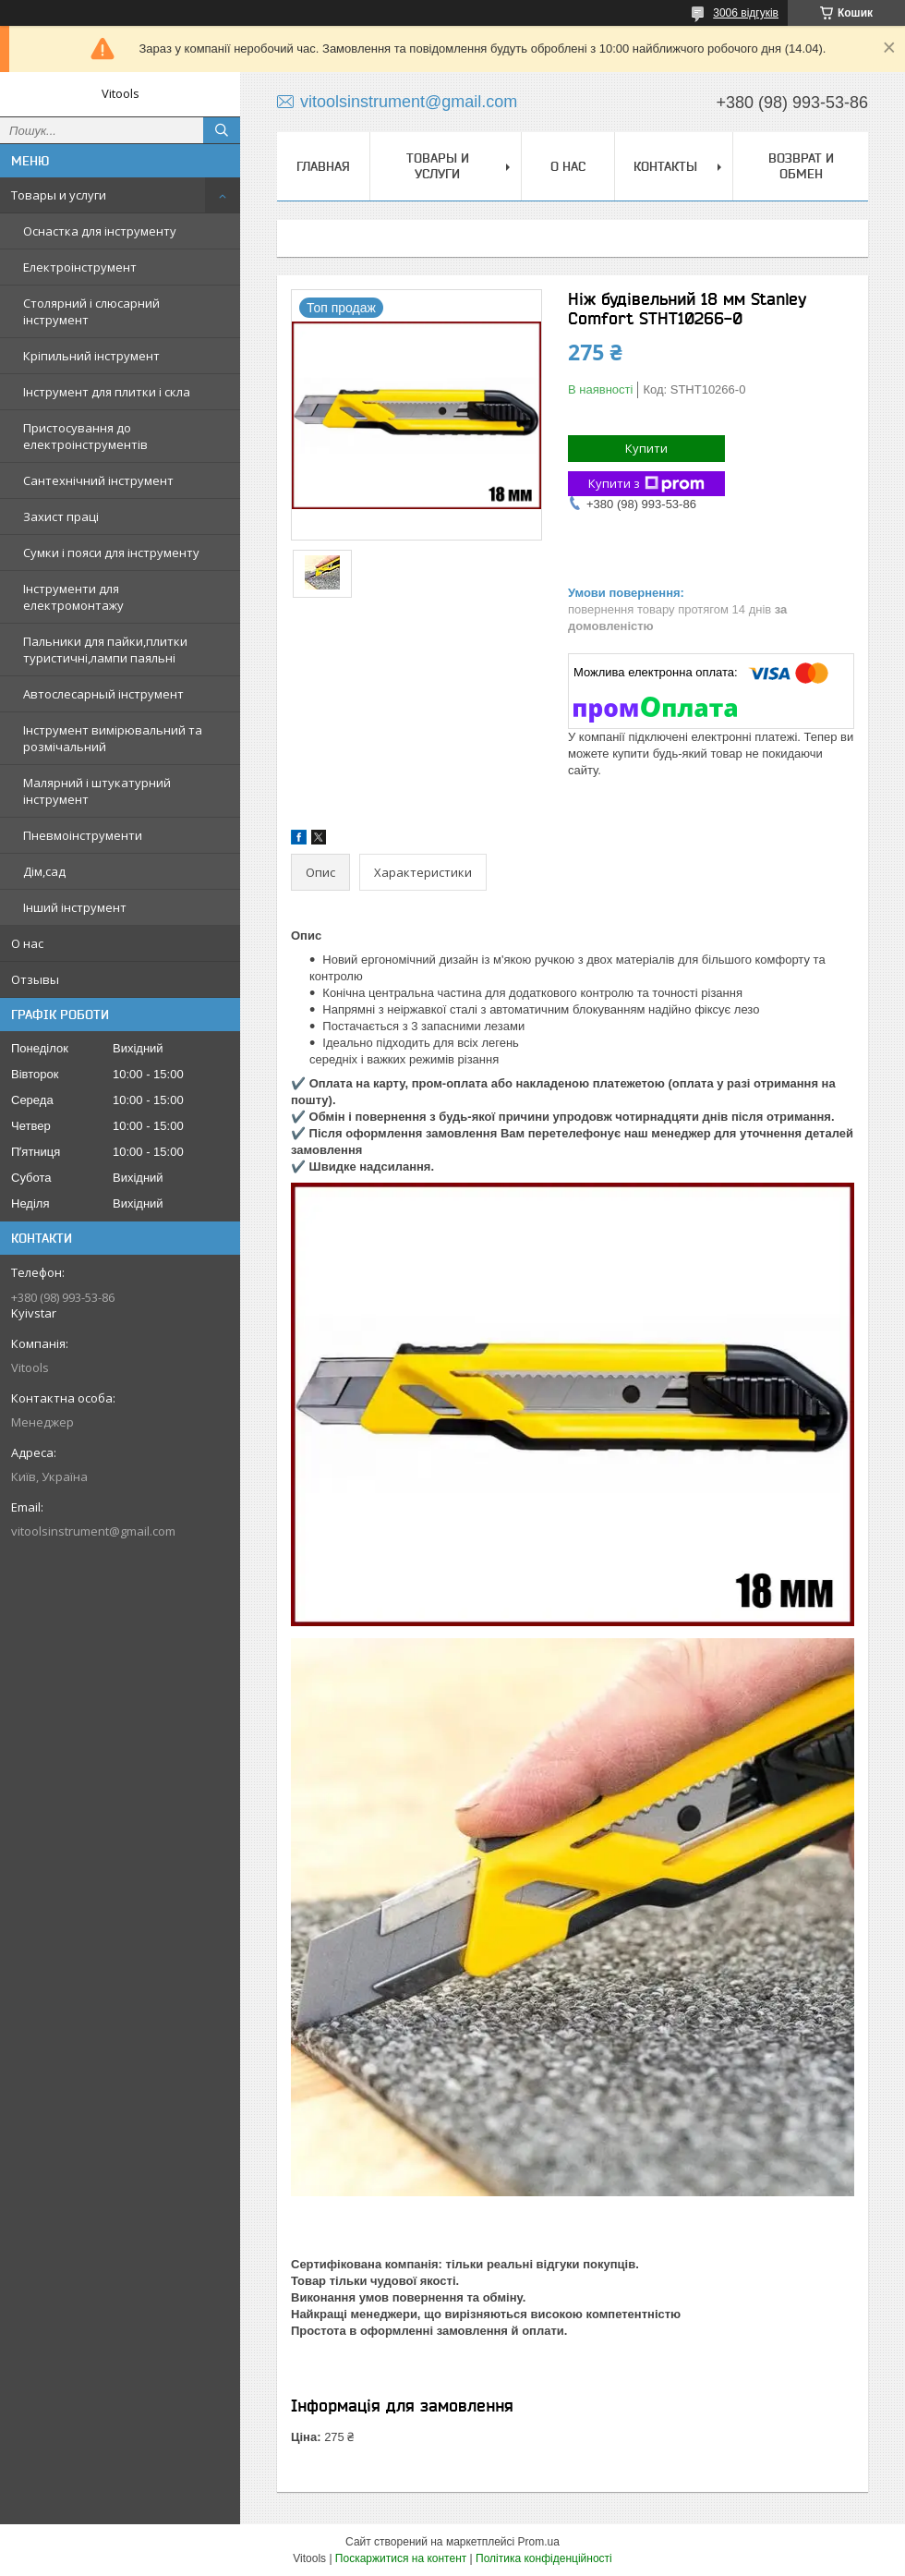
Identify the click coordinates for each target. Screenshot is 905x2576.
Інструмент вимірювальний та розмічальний (112, 738)
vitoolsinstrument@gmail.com (93, 1531)
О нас (27, 943)
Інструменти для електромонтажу (73, 597)
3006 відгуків (745, 12)
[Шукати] (221, 130)
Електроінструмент (80, 267)
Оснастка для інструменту (99, 231)
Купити (646, 448)
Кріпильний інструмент (91, 355)
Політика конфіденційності (544, 2558)
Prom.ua (539, 2541)
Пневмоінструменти (82, 835)
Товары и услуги (58, 195)
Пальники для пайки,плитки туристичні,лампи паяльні (105, 649)
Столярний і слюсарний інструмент (91, 311)
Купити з (646, 483)
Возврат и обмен (801, 166)
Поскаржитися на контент (400, 2558)
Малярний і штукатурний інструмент (97, 791)
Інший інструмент (75, 907)
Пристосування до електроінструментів (85, 436)
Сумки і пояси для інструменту (111, 552)
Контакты (665, 166)
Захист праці (61, 516)
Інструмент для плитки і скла (106, 391)
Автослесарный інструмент (103, 694)
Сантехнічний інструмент (98, 480)
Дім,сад (44, 871)
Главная (323, 166)
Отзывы (35, 979)
